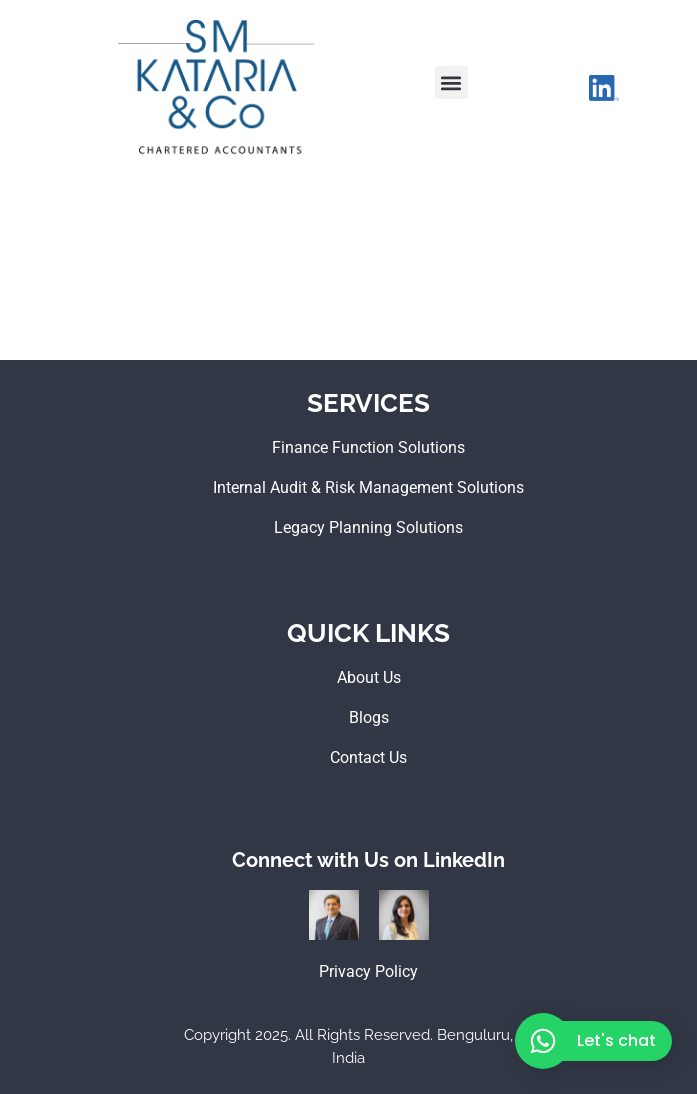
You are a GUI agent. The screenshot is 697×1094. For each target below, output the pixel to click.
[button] (451, 82)
